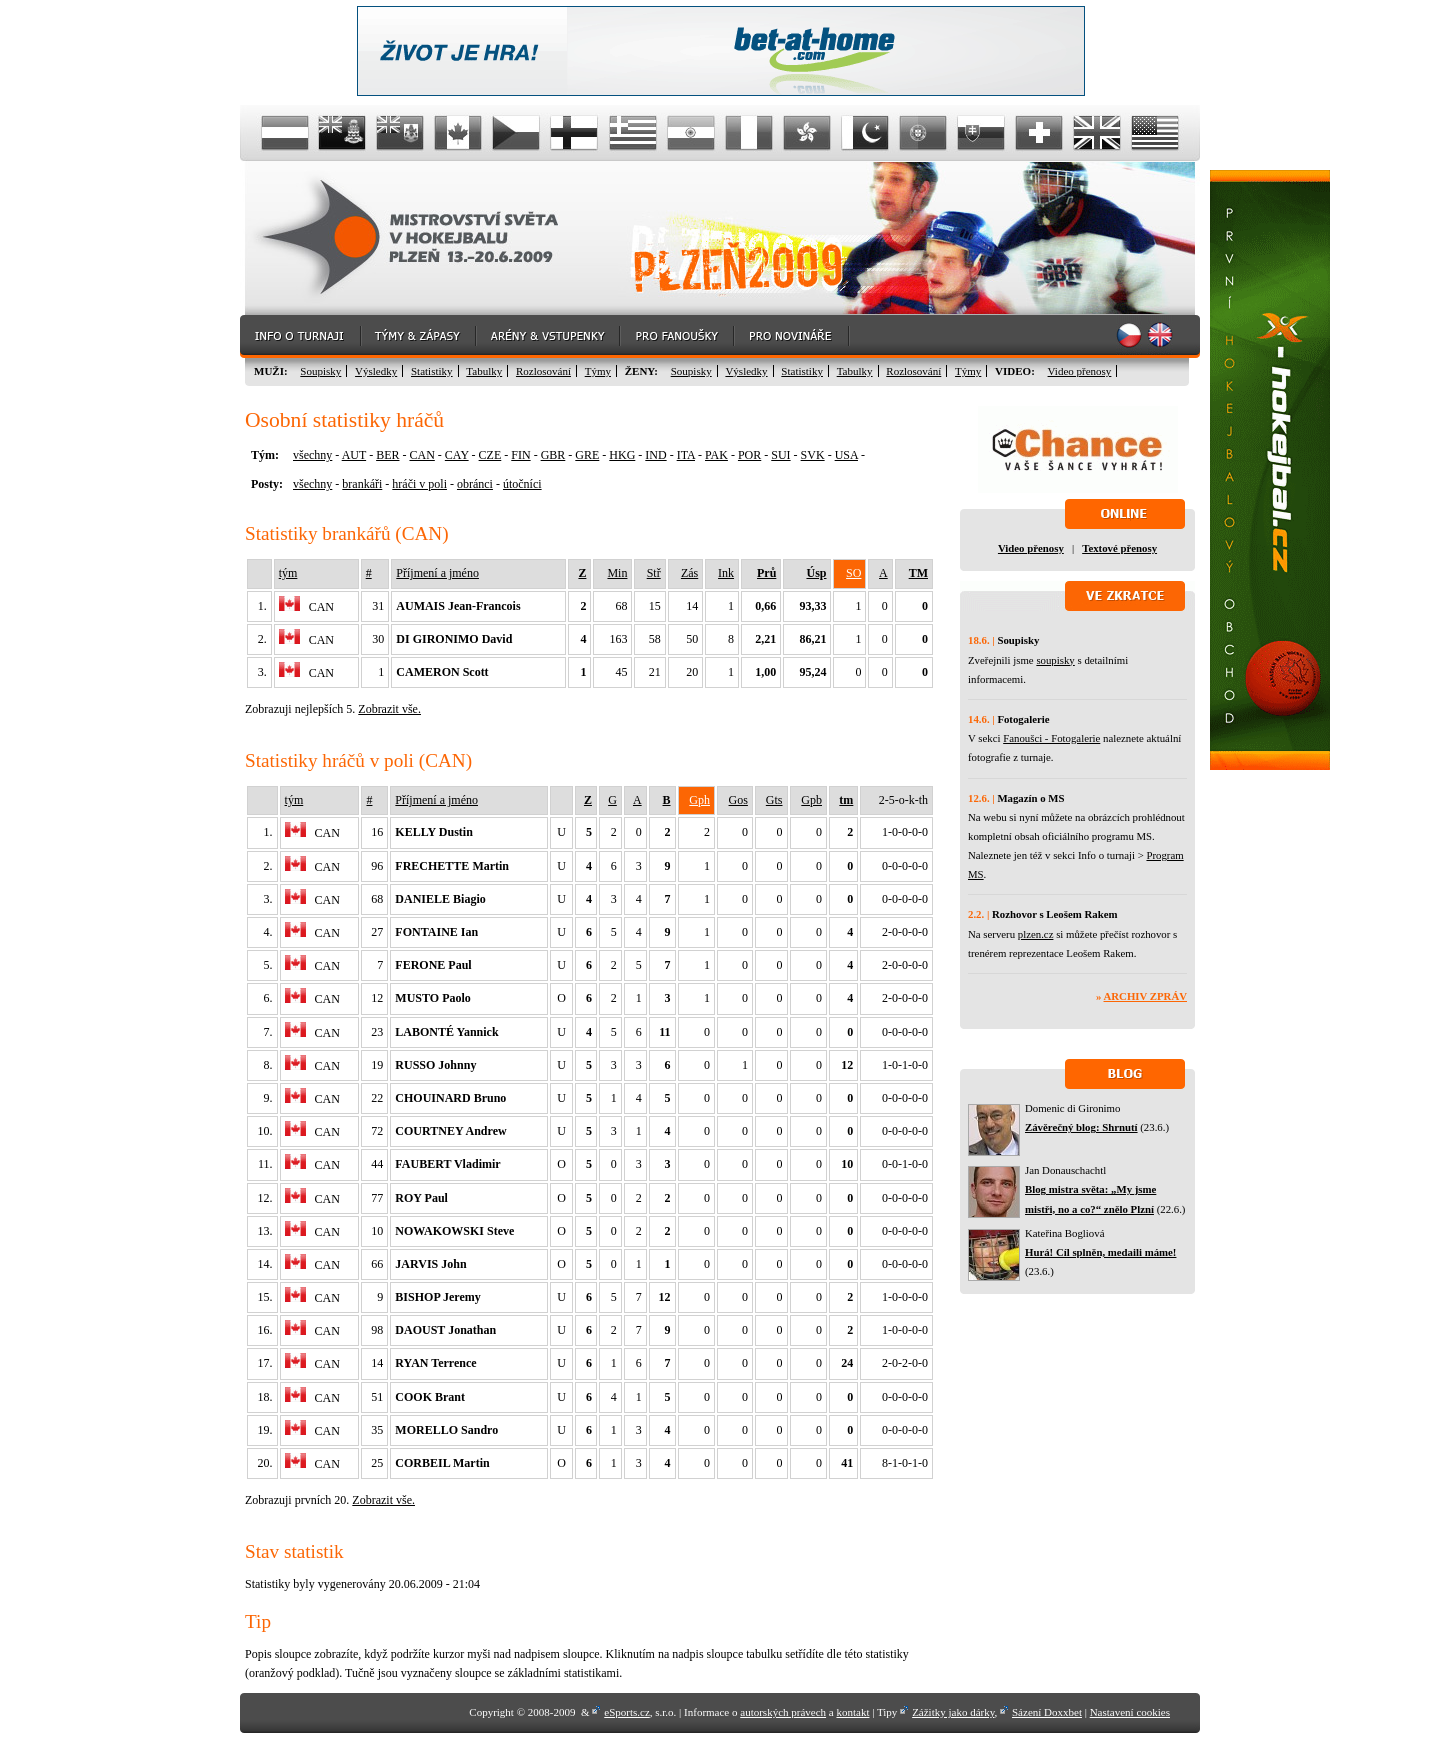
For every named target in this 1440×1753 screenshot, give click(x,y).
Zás (689, 573)
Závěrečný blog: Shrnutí (1081, 1127)
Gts (774, 800)
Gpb (811, 800)
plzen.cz (1036, 934)
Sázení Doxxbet (1047, 1712)
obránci (475, 484)
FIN (520, 455)
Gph (699, 800)
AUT (354, 455)
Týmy (598, 371)
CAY (457, 455)
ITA (686, 455)
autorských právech (783, 1712)
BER (387, 455)
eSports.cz (627, 1712)
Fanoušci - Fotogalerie (1051, 738)
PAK (716, 455)
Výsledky (376, 371)
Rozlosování (543, 371)
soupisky (1055, 660)
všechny (312, 455)
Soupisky (320, 371)
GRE (587, 455)
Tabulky (484, 371)
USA (846, 455)
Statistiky (432, 371)
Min (617, 573)
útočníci (522, 484)
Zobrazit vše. (389, 709)
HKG (622, 455)
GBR (553, 455)
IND (655, 455)
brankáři (362, 484)
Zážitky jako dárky (953, 1712)
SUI (780, 455)
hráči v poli (419, 484)
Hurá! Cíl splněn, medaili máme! (1100, 1252)
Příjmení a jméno (437, 573)
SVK (813, 455)
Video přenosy (1080, 371)
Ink (726, 573)
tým (288, 573)
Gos (738, 800)
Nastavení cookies (1130, 1712)
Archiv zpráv (1145, 996)
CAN (421, 455)
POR (749, 455)
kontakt (852, 1712)
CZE (490, 455)
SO (853, 573)
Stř (654, 573)
